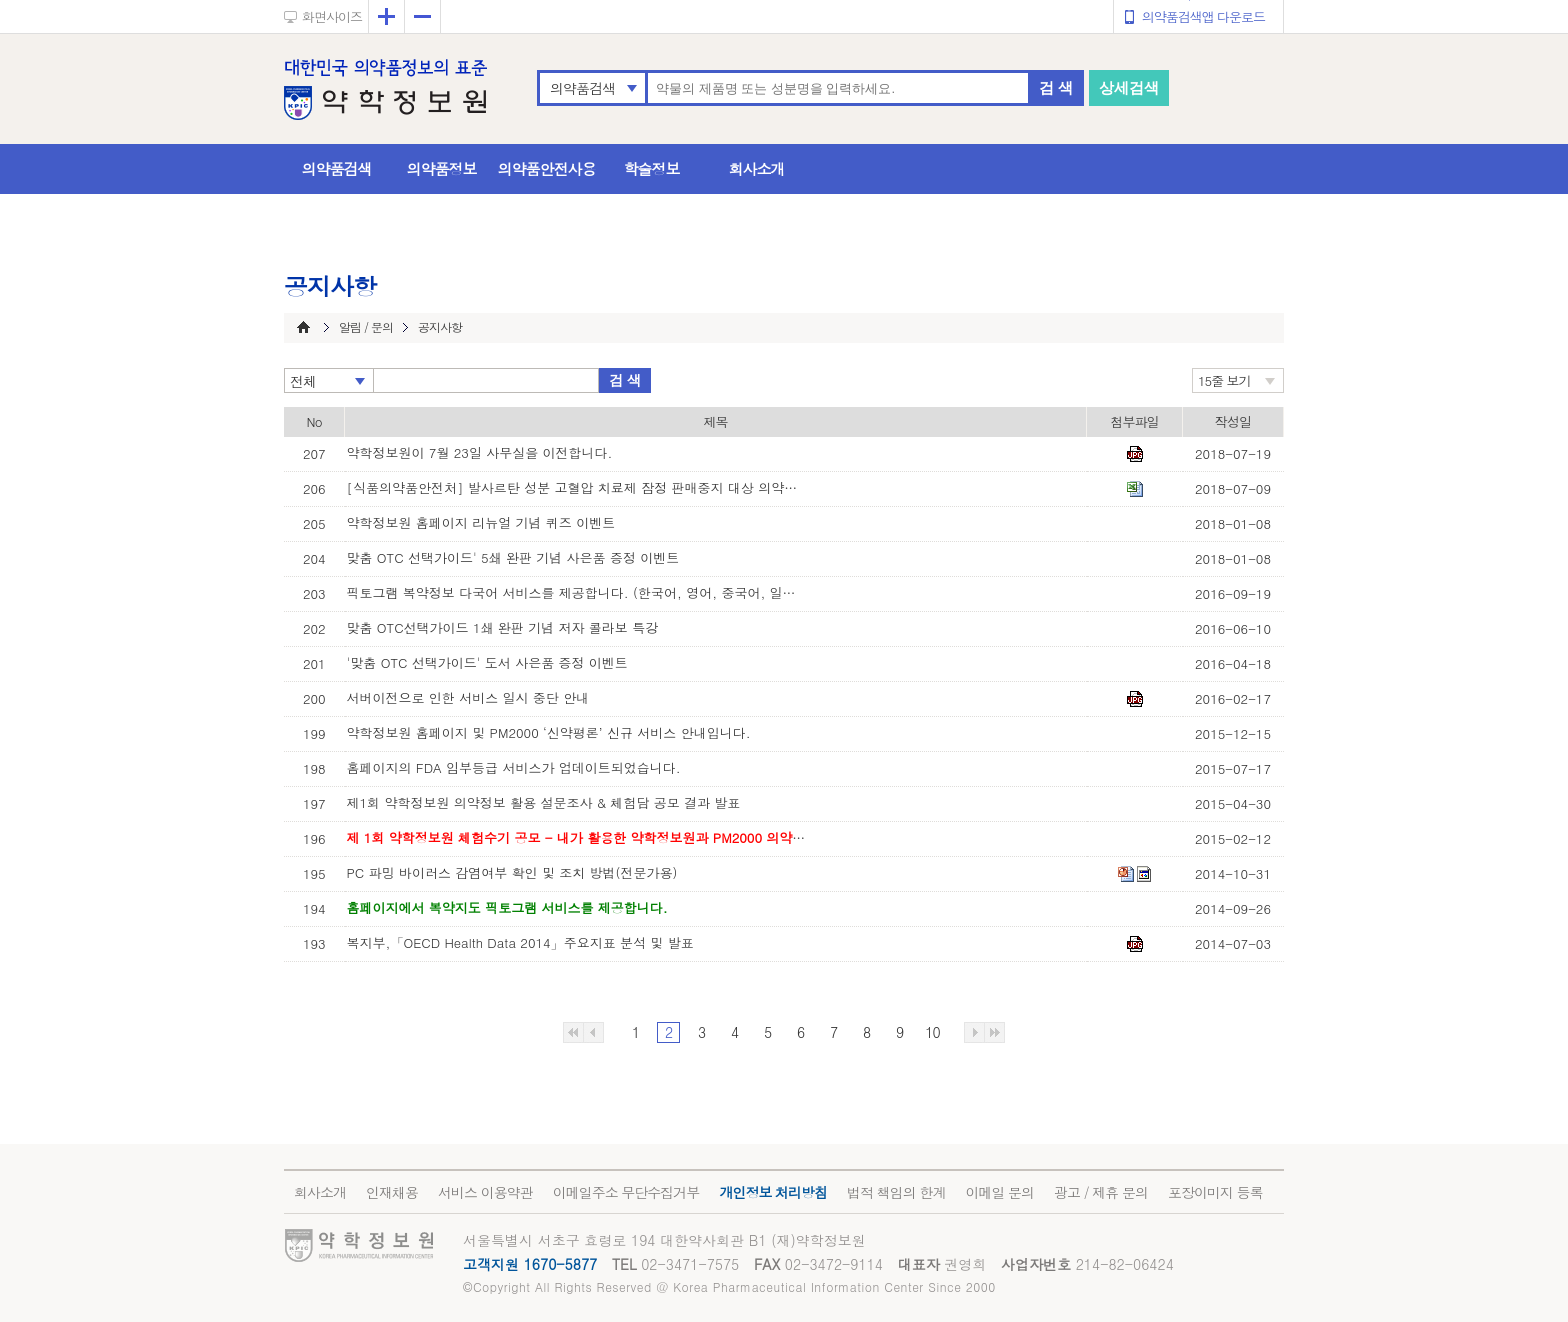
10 (932, 1032)
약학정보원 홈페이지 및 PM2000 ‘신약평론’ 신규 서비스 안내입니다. (549, 732)
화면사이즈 (332, 16)
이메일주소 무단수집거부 (626, 1192)
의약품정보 (442, 168)
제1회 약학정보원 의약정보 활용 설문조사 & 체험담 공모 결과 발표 (544, 802)
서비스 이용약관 (485, 1192)
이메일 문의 (999, 1192)
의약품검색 (582, 88)
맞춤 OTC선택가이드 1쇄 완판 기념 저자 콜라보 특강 (503, 627)
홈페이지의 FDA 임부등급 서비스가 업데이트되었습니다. (514, 767)
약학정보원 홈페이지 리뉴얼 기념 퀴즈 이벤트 (481, 522)
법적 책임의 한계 (896, 1192)
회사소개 (757, 168)
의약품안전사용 (547, 168)
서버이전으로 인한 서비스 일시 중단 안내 (468, 697)
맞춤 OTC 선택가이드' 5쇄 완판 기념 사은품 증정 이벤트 (513, 557)
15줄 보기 (1224, 380)
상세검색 (1129, 87)
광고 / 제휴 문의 (1101, 1192)
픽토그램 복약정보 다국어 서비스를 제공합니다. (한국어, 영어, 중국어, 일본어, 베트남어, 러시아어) (577, 592)
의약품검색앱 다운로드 (1203, 16)
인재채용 (392, 1192)
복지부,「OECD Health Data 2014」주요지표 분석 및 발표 (520, 942)
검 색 (1056, 87)
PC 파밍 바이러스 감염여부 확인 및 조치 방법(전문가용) (512, 872)
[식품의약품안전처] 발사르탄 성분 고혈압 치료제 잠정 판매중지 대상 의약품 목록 (577, 487)
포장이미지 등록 (1215, 1192)
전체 (303, 381)
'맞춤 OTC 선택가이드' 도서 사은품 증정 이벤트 (487, 662)
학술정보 (652, 168)
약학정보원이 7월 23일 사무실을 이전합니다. (480, 452)
